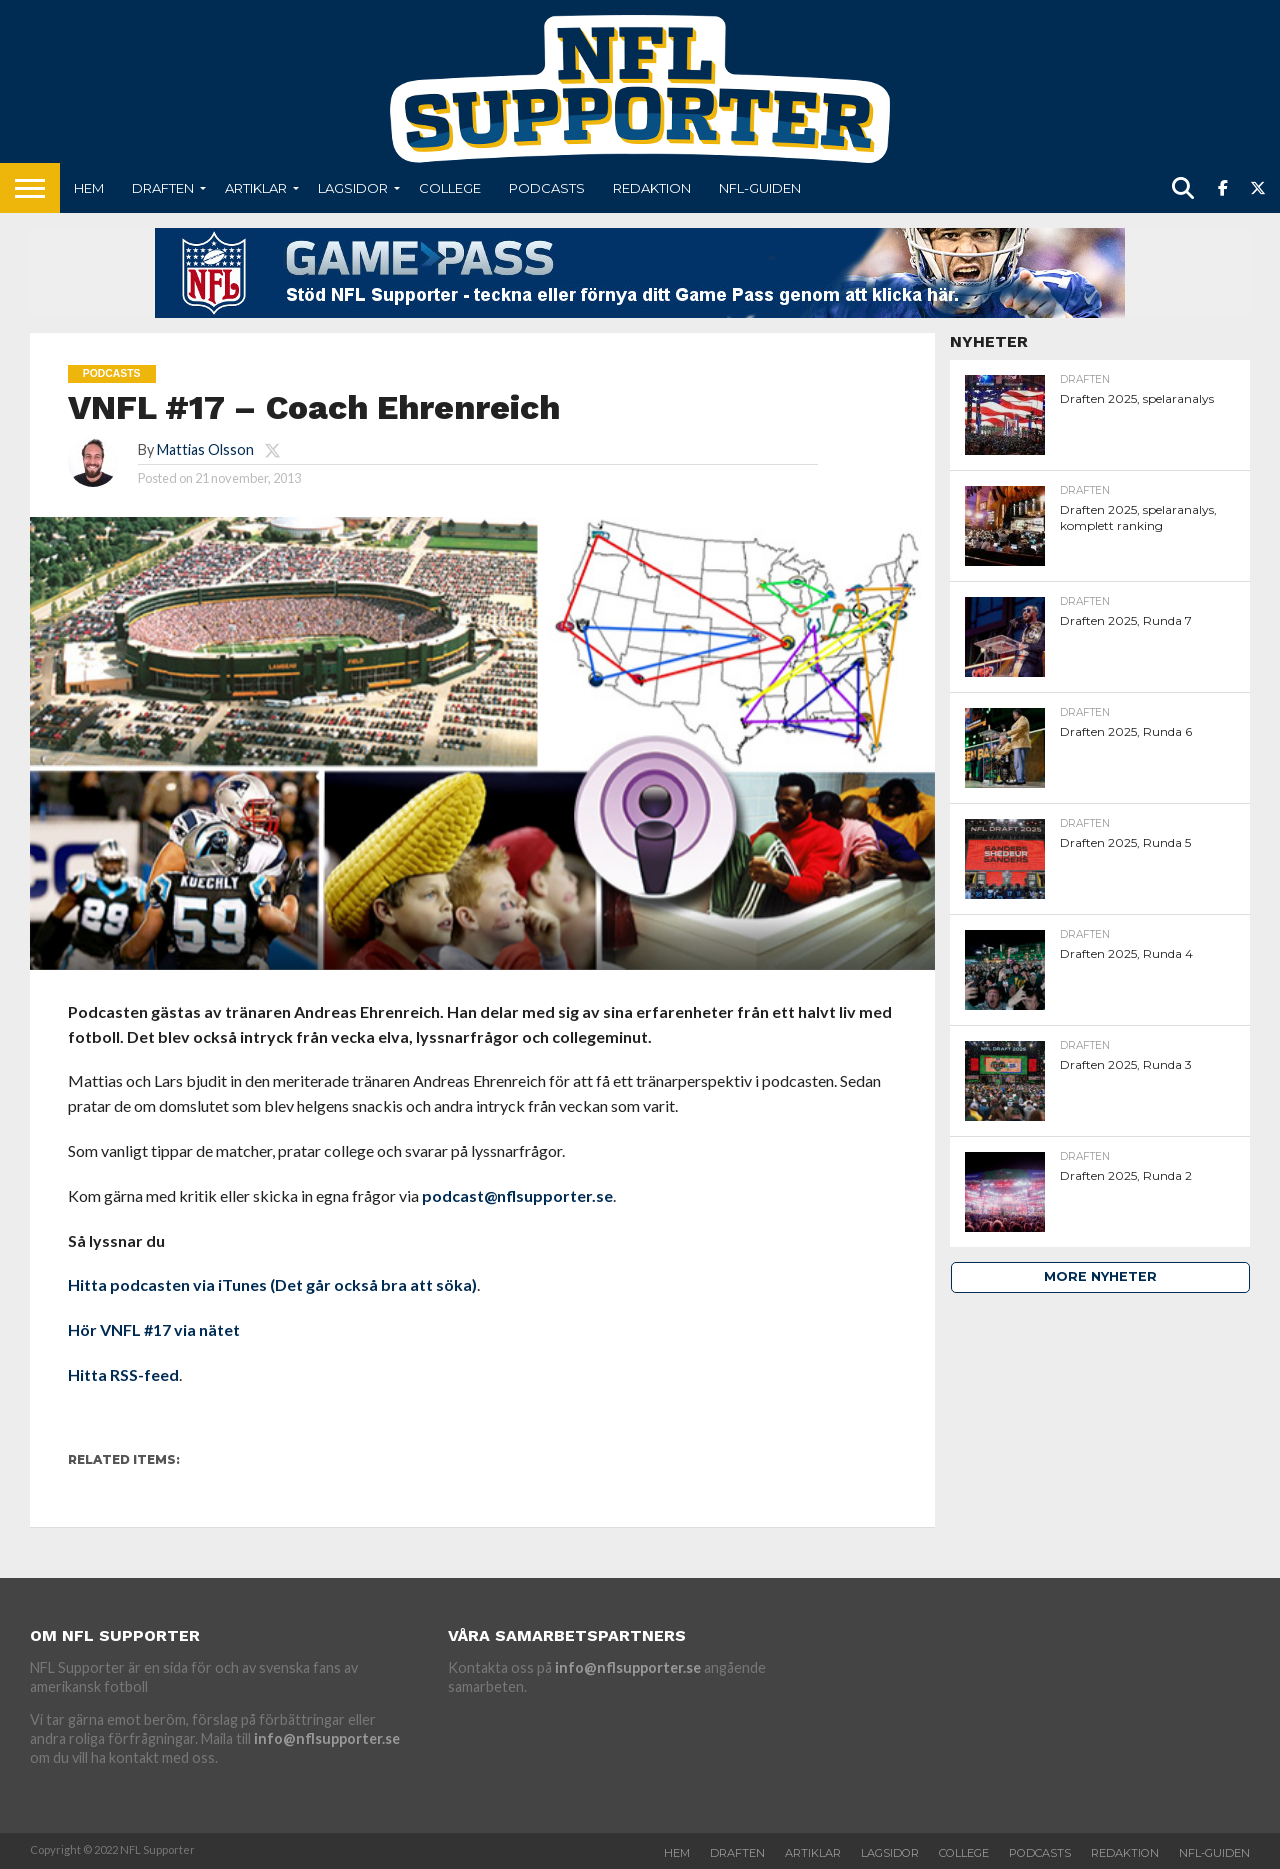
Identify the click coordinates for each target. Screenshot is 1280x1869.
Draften (163, 188)
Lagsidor (353, 188)
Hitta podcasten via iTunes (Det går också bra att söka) (272, 1284)
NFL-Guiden (760, 188)
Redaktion (652, 188)
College (450, 188)
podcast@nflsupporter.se (517, 1195)
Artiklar (256, 188)
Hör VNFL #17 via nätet (154, 1329)
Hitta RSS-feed (123, 1374)
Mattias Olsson (205, 449)
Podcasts (547, 188)
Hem (89, 188)
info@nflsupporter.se (327, 1738)
